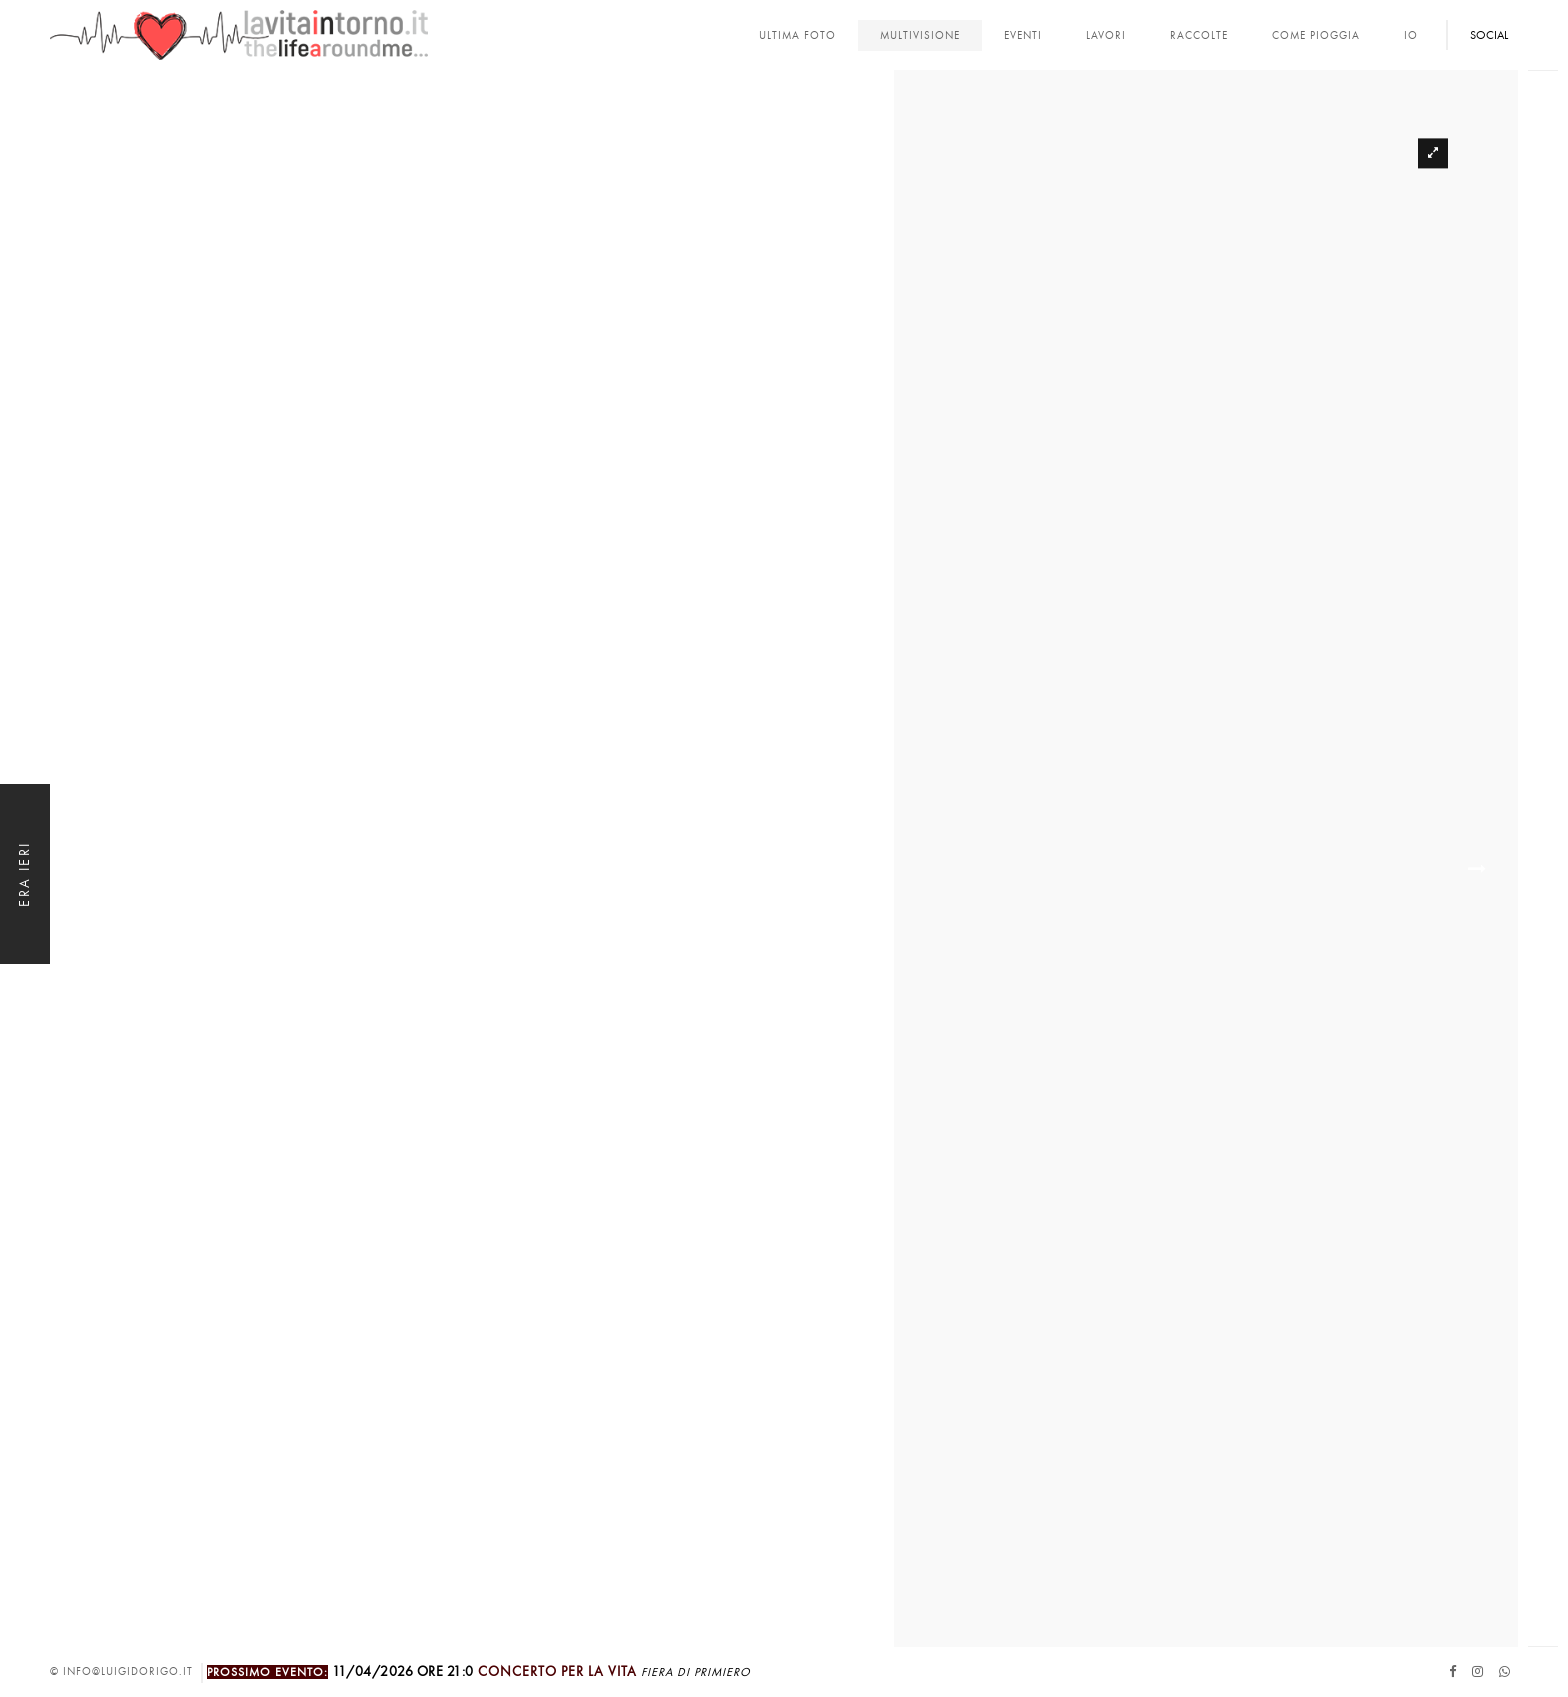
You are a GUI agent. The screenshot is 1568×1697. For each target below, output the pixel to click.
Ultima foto (797, 35)
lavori (1106, 35)
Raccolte (1199, 35)
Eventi (1023, 35)
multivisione (920, 35)
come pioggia (1316, 35)
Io (1411, 35)
